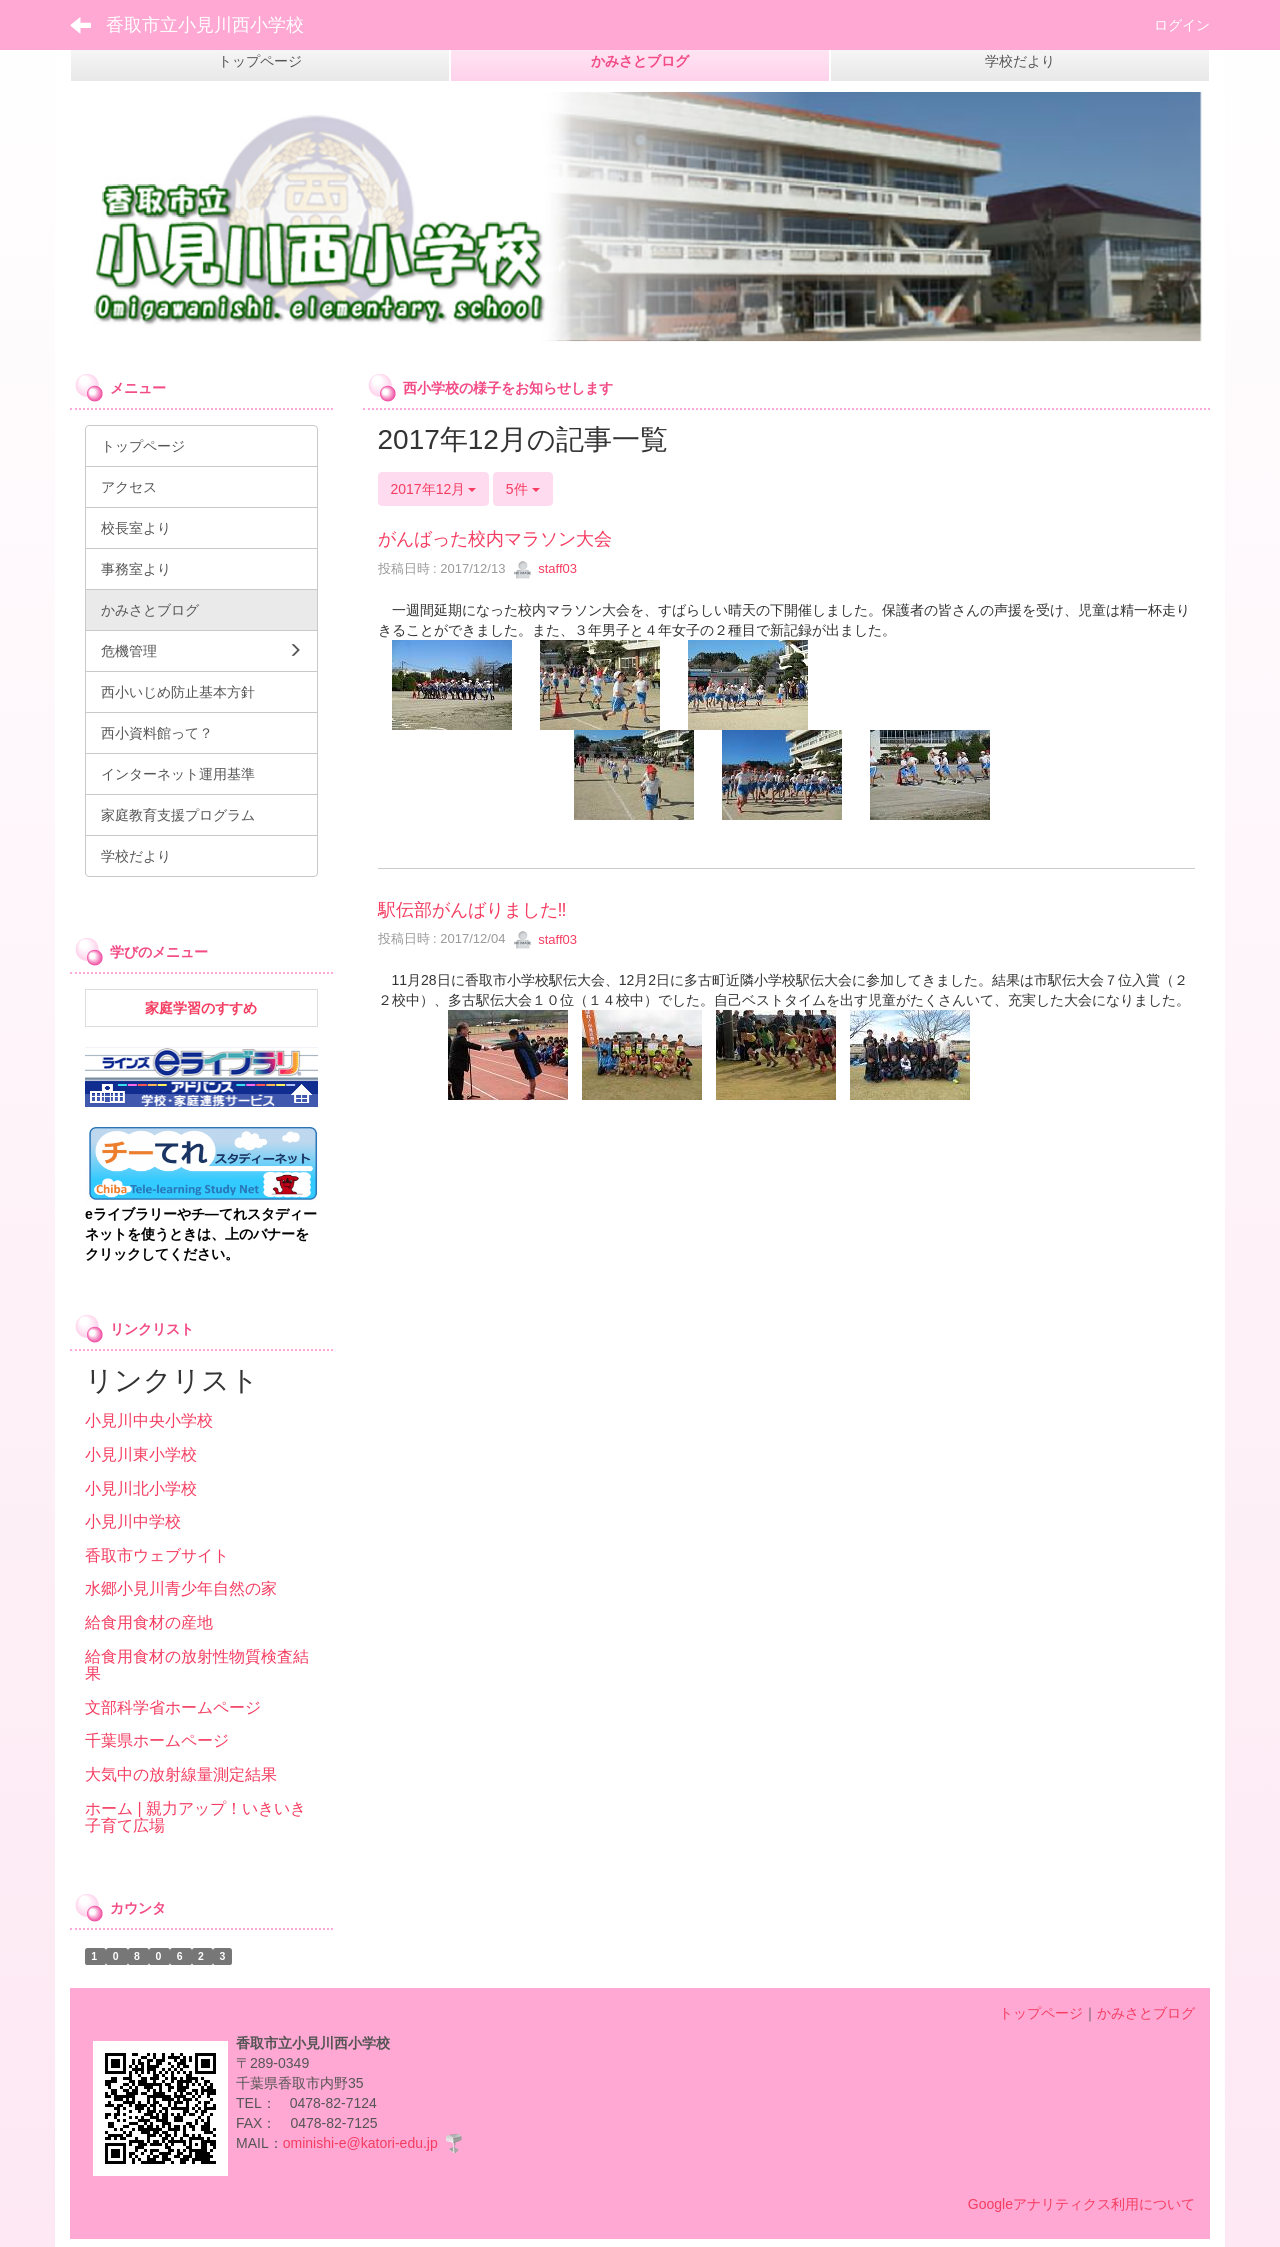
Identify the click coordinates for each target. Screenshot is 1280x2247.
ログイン (1182, 25)
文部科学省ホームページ (173, 1707)
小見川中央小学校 (149, 1420)
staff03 (545, 568)
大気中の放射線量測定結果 (181, 1774)
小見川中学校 (133, 1521)
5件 (523, 489)
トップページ (1041, 2013)
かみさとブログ (1146, 2013)
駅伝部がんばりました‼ (472, 910)
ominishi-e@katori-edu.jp (360, 2143)
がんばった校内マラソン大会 (495, 539)
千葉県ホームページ (157, 1740)
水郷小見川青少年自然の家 (181, 1588)
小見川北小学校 (141, 1488)
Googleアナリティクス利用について (1081, 2204)
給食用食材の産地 (149, 1622)
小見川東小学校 (141, 1454)
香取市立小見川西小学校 (205, 25)
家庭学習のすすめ (201, 1008)
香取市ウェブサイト (157, 1555)
